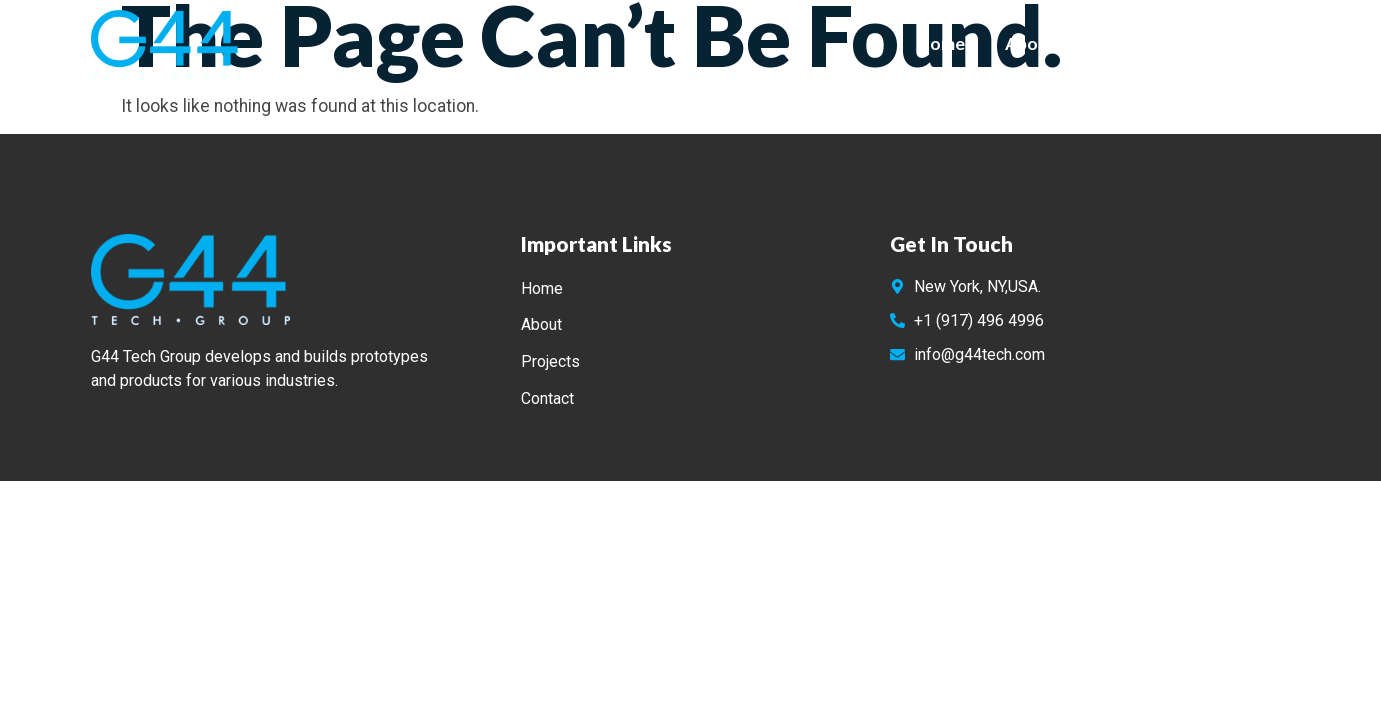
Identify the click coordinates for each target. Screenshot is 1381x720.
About (1030, 43)
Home (941, 43)
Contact (1237, 43)
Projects (1130, 43)
